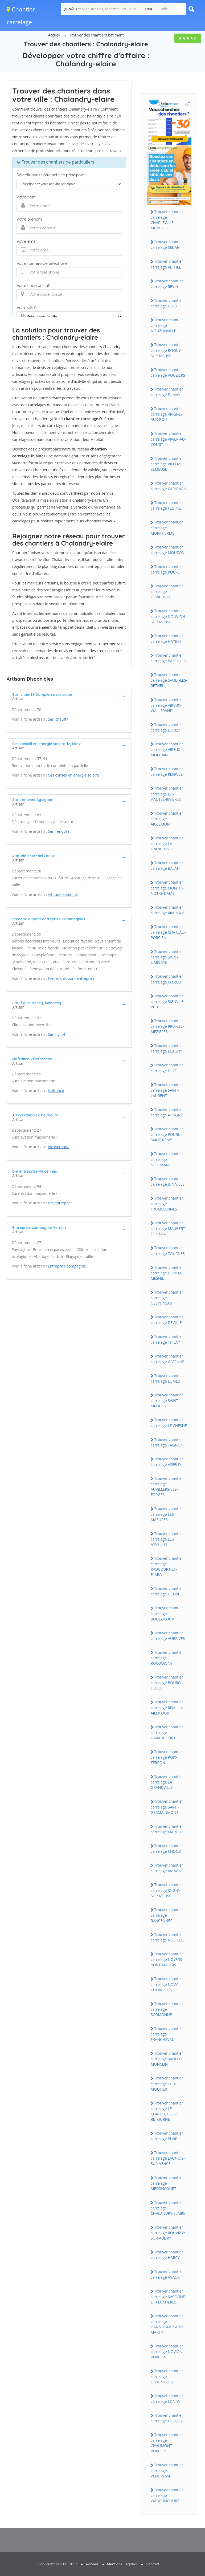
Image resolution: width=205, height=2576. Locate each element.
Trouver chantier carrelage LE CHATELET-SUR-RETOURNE (167, 2111)
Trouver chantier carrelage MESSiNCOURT (167, 2183)
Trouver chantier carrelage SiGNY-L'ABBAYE (167, 957)
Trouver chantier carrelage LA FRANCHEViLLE (167, 843)
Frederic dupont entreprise (71, 978)
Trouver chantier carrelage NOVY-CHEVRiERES (167, 1984)
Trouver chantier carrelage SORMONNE (167, 2009)
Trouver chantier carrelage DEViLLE (167, 1319)
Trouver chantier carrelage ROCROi (167, 569)
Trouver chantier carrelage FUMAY (167, 392)
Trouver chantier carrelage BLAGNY (167, 1048)
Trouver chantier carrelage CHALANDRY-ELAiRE (168, 2208)
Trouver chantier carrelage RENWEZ (167, 771)
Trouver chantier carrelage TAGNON (167, 1442)
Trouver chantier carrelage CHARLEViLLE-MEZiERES (167, 219)
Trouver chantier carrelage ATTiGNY (167, 1112)
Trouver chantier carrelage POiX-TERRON (167, 1757)
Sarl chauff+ (58, 719)
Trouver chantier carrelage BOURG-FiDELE (167, 1683)
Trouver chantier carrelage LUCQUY (167, 2418)
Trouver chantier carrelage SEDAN (167, 244)
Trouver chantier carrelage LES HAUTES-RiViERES (167, 794)
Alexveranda (58, 1146)
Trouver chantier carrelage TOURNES (168, 1250)
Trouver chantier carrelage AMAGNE (167, 1868)
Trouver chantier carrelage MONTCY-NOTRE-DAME (167, 888)
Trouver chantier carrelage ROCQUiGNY (167, 1658)
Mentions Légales (122, 2564)
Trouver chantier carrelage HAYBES (167, 638)
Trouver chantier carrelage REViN (167, 283)
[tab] (69, 696)
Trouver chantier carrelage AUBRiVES (168, 1635)
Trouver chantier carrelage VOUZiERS (168, 372)
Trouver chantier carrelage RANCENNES (167, 1915)
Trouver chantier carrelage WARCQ (167, 979)
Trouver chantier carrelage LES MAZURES (167, 1514)
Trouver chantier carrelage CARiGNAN (168, 486)
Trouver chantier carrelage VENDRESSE (167, 2470)
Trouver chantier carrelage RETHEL (167, 264)
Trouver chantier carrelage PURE (167, 2136)
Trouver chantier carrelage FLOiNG (167, 505)
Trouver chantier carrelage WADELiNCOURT (167, 2495)
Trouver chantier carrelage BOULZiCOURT (167, 1613)
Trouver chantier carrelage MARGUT (167, 1829)
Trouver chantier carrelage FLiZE (167, 1067)
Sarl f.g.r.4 (56, 1034)
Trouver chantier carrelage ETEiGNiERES (167, 2376)
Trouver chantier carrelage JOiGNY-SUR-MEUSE (167, 1890)
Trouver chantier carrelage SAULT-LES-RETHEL (169, 680)
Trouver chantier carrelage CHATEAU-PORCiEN (168, 932)
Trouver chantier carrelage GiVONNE (167, 1359)
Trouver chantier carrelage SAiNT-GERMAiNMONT (167, 1807)
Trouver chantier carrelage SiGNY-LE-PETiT (168, 1001)
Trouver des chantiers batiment (96, 35)
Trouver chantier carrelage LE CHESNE (169, 1422)
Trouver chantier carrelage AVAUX (167, 2274)
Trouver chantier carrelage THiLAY (167, 1339)
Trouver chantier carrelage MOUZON (167, 550)
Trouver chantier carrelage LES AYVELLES (167, 1539)
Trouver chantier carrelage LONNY (167, 2398)
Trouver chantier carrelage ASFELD (167, 1461)
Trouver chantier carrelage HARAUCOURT (167, 1732)
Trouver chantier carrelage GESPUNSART (167, 1298)
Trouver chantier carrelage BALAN (167, 865)
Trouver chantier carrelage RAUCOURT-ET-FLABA (167, 1566)
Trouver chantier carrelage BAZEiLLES (168, 658)
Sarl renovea (59, 831)
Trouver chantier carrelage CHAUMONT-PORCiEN (167, 2442)
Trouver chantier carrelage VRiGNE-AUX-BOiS (167, 414)
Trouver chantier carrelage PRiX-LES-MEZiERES (167, 1026)
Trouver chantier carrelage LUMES (167, 1378)
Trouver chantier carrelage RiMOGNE (168, 910)
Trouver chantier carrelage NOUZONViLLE (167, 325)
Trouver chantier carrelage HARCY (167, 2254)
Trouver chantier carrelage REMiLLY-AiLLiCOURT (167, 1707)
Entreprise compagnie (67, 1266)
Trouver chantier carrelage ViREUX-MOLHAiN (167, 749)
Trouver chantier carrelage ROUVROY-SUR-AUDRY (168, 2233)
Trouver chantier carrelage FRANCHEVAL (167, 2034)
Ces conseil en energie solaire (73, 775)
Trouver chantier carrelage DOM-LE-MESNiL (167, 1273)
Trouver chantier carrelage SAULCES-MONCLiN (167, 2059)
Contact (152, 2564)
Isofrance (56, 1090)
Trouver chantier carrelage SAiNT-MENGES (167, 1400)
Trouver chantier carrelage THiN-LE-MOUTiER (167, 2083)
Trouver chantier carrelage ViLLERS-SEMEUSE (167, 464)
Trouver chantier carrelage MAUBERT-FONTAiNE (168, 1228)
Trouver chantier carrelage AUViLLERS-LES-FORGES (167, 1486)
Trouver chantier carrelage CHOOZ (167, 1848)
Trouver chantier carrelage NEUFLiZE (167, 1937)
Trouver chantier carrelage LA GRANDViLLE (167, 1782)
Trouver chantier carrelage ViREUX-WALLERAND (167, 705)
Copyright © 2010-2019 (57, 2564)
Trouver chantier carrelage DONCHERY (167, 591)
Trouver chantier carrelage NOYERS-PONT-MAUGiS (167, 1959)
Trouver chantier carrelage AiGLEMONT (167, 819)
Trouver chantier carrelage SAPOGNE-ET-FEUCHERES (168, 2297)
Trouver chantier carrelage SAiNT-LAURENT (167, 1090)
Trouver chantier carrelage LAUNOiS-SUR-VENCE (168, 2158)
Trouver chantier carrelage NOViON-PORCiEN (167, 2351)
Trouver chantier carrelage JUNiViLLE (167, 1181)
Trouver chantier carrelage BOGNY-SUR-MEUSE (167, 350)
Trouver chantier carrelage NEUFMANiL (167, 1159)
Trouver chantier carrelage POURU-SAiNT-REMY (167, 1134)
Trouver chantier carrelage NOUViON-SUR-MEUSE (168, 616)
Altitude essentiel (63, 894)
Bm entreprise (60, 1202)
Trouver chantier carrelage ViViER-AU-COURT (168, 439)
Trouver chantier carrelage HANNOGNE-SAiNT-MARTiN (167, 2324)
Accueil (54, 35)
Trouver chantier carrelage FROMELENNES (167, 1204)
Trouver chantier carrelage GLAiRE (167, 1591)
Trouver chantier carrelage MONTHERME (167, 527)
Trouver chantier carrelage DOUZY (167, 727)
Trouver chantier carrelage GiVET (167, 303)
